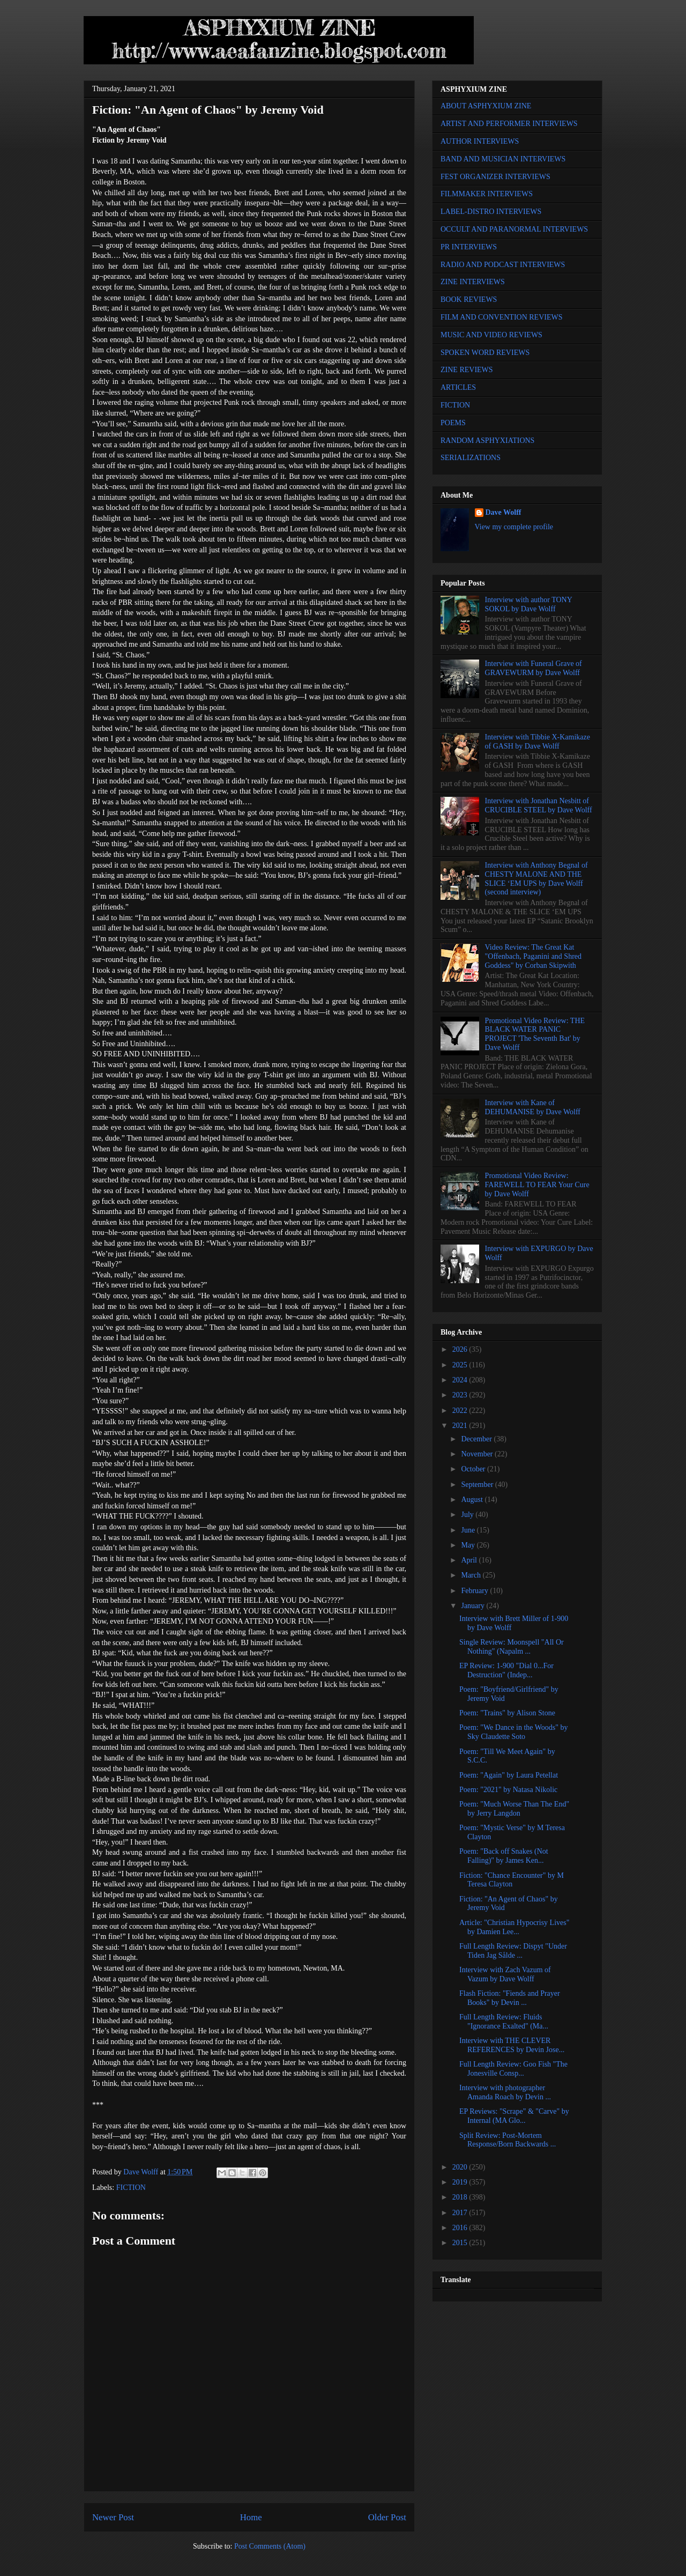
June (468, 1530)
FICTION (131, 2187)
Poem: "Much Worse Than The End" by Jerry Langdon (514, 1808)
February (475, 1591)
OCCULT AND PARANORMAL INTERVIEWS (514, 229)
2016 (460, 2228)
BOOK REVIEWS (469, 299)
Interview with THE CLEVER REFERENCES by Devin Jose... (511, 2045)
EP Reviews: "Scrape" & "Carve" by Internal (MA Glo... (514, 2116)
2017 (460, 2213)
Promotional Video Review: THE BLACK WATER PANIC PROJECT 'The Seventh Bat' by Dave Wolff (535, 1034)
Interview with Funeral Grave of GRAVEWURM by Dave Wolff (533, 668)
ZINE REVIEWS (467, 370)
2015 (460, 2243)
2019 (460, 2182)
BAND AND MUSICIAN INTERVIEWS (503, 159)
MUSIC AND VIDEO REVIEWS (491, 335)
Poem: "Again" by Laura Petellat (508, 1775)
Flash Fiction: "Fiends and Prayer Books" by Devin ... (509, 1998)
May (468, 1545)
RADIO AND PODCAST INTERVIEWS (503, 265)
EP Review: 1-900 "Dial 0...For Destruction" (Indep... (506, 1670)
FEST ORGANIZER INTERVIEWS (495, 177)
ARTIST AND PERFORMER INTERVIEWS (509, 124)
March (471, 1575)
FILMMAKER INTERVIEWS (487, 194)
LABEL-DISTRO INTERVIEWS (491, 212)
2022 (460, 1411)
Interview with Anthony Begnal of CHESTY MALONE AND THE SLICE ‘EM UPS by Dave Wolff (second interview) (536, 878)
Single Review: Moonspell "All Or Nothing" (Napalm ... (511, 1646)
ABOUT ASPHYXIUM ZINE (486, 106)
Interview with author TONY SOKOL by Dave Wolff (528, 604)
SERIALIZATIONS (471, 458)
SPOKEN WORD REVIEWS (485, 353)
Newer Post (113, 2517)
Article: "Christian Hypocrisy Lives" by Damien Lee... (514, 1927)
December (477, 1439)
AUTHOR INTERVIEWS (480, 141)
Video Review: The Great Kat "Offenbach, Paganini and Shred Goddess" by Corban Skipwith (533, 956)
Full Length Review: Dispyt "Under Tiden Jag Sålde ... (513, 1950)
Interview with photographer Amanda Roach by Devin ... (505, 2092)
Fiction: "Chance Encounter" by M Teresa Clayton (511, 1880)
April (470, 1560)
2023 (460, 1395)
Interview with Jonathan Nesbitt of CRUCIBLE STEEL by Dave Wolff (538, 805)
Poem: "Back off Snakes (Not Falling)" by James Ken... (503, 1855)
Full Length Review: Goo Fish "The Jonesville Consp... (513, 2068)
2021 (460, 1426)
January (473, 1606)
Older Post (387, 2517)
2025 (460, 1365)
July (468, 1515)
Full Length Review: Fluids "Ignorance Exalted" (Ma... (503, 2021)
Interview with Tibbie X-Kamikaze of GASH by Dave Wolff (537, 741)
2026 (460, 1349)
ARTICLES (458, 387)
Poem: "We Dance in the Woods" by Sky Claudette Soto (513, 1732)
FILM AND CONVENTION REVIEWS (502, 317)
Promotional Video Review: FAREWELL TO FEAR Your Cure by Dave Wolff (537, 1185)
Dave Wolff (503, 512)
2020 (460, 2167)
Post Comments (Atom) (269, 2546)
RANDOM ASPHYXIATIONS (487, 440)
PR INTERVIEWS (469, 247)
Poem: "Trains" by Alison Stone (507, 1713)
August (472, 1500)
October (474, 1469)
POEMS (453, 423)
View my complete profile (514, 527)
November (478, 1454)
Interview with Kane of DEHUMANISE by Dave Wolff (532, 1107)
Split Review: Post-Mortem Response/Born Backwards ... (507, 2140)
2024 (460, 1380)
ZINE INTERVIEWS (473, 282)
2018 (460, 2197)
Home (251, 2517)
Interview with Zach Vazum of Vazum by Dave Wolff (505, 1974)
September (478, 1485)
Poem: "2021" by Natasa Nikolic (508, 1790)
